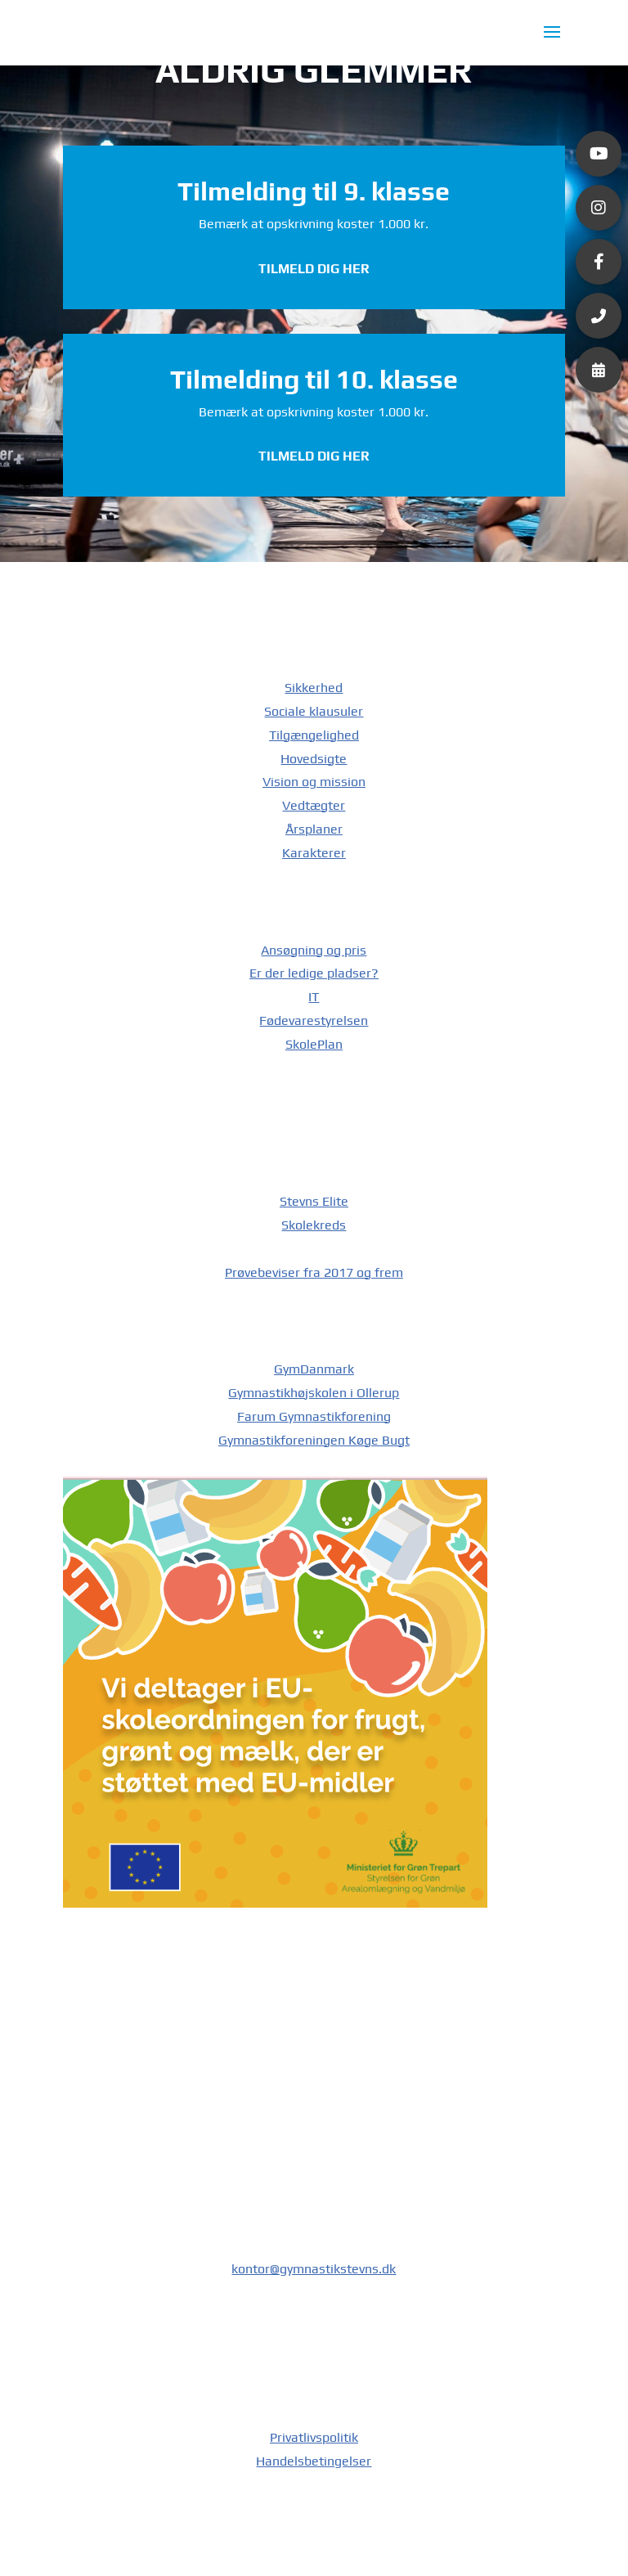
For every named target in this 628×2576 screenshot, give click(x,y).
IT (313, 997)
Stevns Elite (314, 1201)
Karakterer (314, 853)
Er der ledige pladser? (314, 973)
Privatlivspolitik (314, 2437)
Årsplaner (314, 829)
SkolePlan (314, 1044)
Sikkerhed (314, 687)
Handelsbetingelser (313, 2461)
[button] (598, 154)
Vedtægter (313, 805)
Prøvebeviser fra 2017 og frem (314, 1272)
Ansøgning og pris (313, 950)
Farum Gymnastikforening (314, 1416)
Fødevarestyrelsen (313, 1020)
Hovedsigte (313, 759)
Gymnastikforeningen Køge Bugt (314, 1440)
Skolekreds (313, 1225)
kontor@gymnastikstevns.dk (313, 2269)
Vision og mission (314, 781)
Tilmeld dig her (314, 268)
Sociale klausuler (313, 711)
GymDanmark (314, 1369)
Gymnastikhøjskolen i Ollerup (313, 1392)
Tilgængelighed (314, 735)
